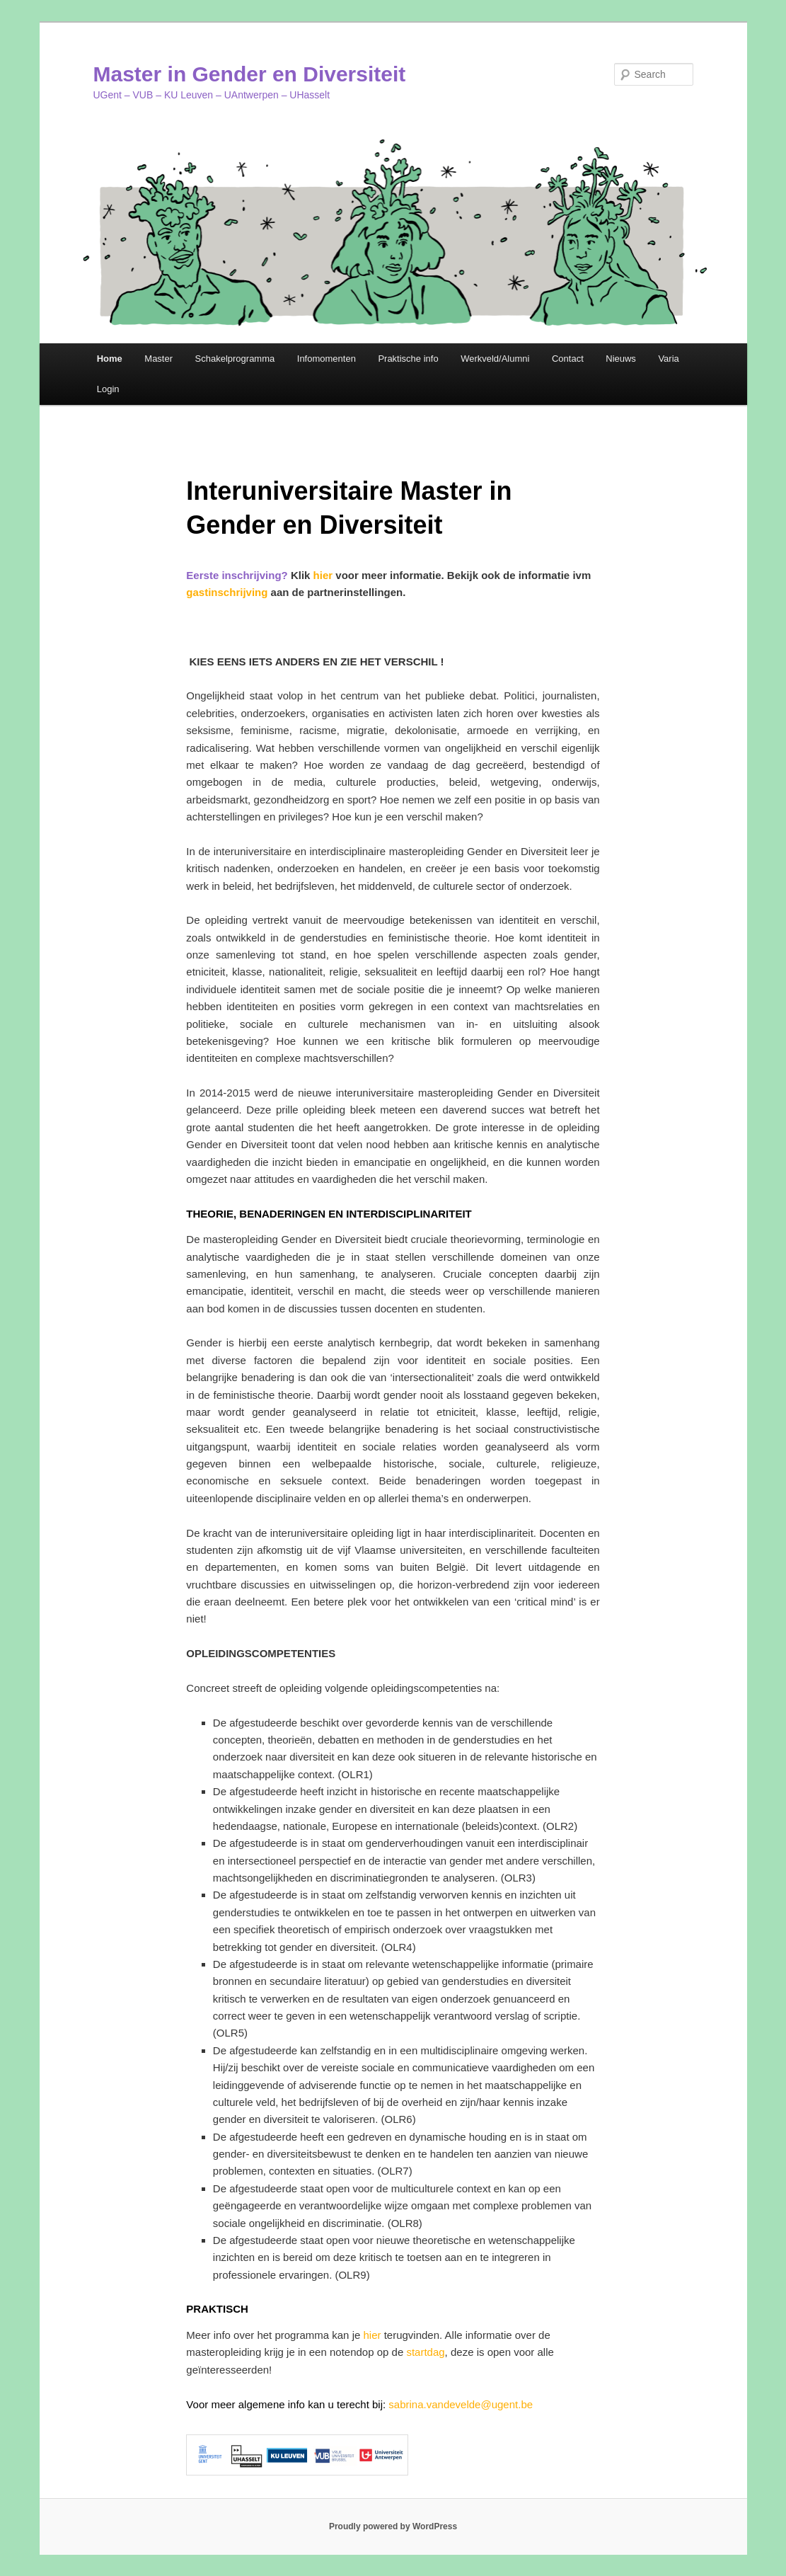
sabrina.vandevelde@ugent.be (460, 2404)
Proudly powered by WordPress (393, 2526)
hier (323, 575)
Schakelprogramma (235, 358)
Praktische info (408, 358)
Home (109, 358)
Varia (668, 358)
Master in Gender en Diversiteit (249, 74)
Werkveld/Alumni (495, 358)
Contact (568, 358)
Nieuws (621, 358)
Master (158, 358)
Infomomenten (326, 358)
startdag (425, 2352)
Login (108, 389)
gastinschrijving (226, 592)
